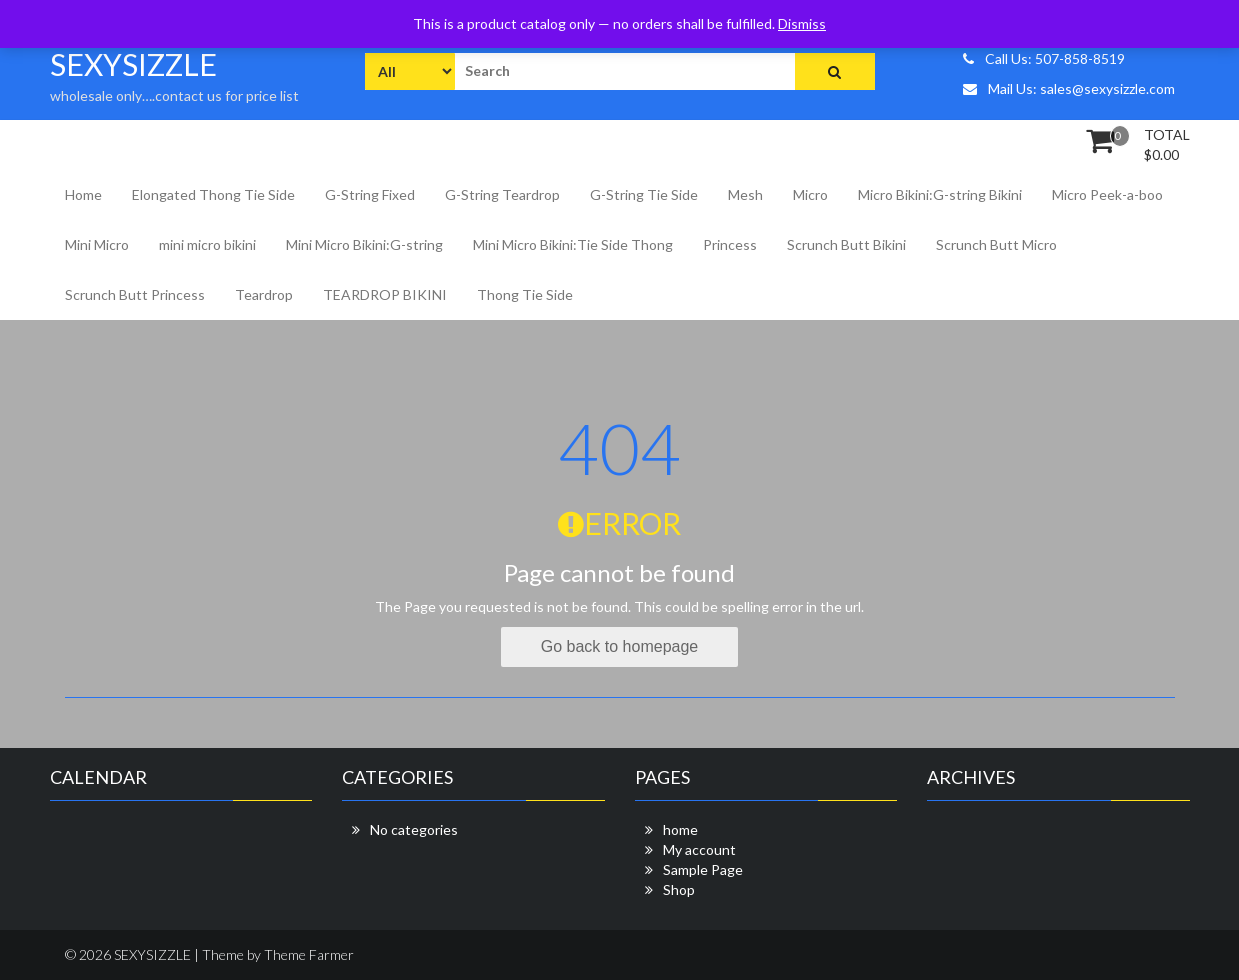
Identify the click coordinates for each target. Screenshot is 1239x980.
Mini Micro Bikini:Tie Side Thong (573, 244)
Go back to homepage (619, 646)
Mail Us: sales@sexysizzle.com (1069, 88)
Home (83, 194)
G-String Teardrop (502, 194)
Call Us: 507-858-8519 (1044, 58)
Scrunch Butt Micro (996, 244)
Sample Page (703, 869)
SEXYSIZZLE (133, 64)
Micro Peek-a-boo (1107, 194)
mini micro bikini (207, 244)
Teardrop (264, 294)
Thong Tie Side (525, 294)
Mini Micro (97, 244)
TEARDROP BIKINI (385, 294)
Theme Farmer (309, 954)
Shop (679, 889)
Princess (730, 244)
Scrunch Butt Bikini (846, 244)
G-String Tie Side (644, 194)
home (680, 829)
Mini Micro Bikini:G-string (364, 244)
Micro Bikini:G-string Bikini (940, 194)
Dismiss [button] (802, 23)
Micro (810, 194)
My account (699, 849)
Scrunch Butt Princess (135, 294)
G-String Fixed (370, 194)
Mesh (745, 194)
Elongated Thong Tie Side (213, 194)
